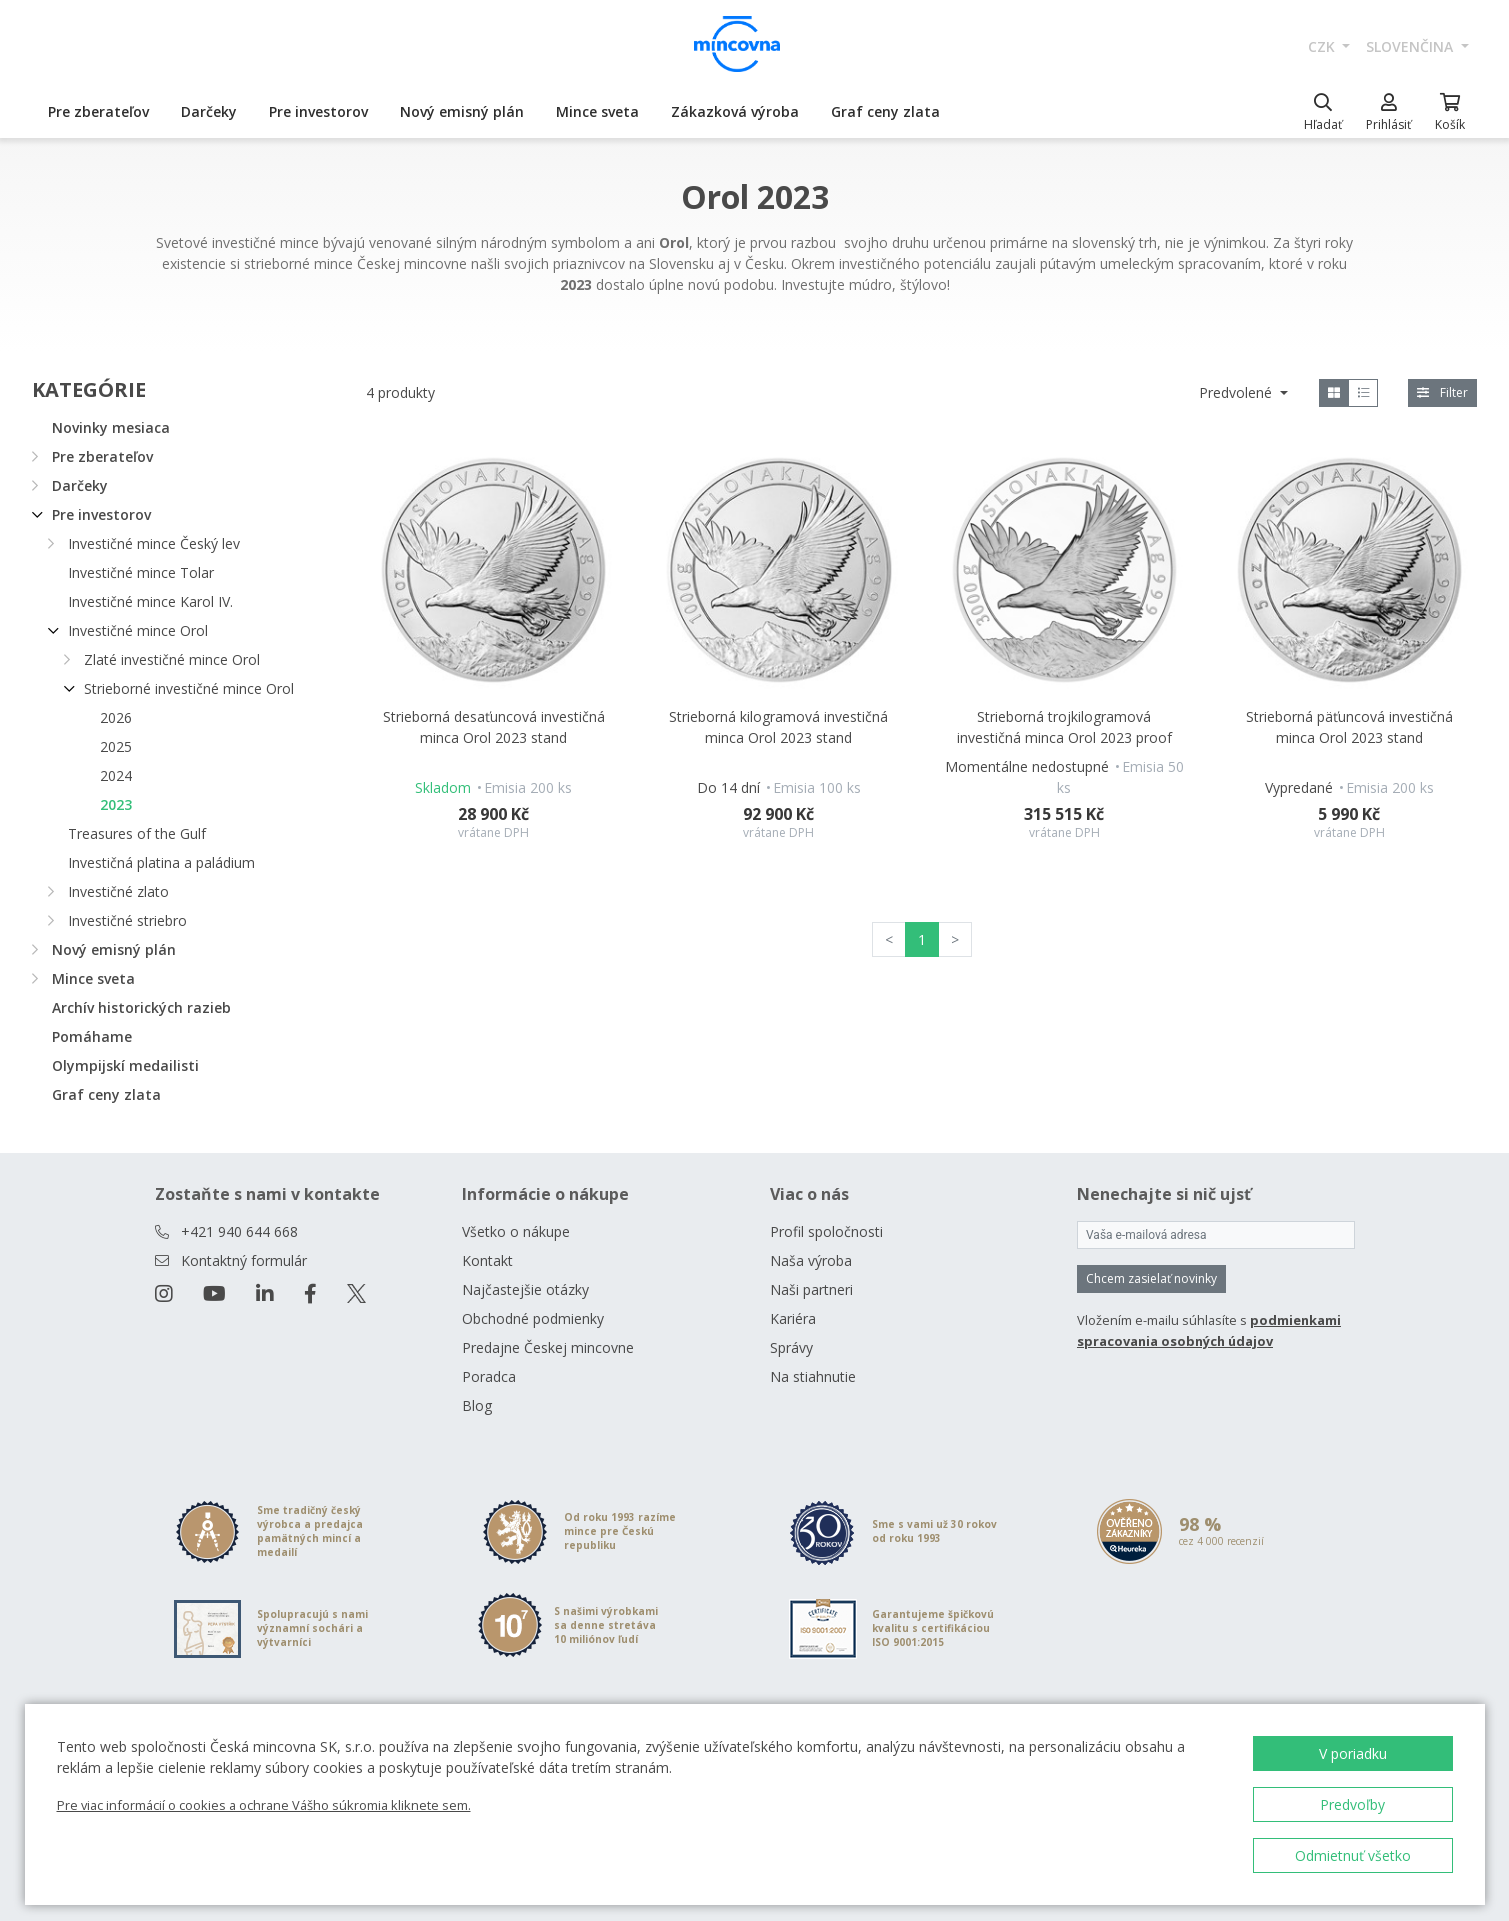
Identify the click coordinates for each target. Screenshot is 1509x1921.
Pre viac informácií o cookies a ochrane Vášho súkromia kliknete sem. (264, 1805)
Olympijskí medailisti (125, 1065)
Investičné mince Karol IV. (150, 601)
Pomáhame (92, 1036)
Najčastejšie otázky (525, 1289)
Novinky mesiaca (111, 427)
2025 (116, 746)
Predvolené (1237, 392)
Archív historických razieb (141, 1007)
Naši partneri (811, 1289)
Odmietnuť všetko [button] (1353, 1855)
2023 (116, 804)
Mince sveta (597, 111)
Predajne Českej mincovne (548, 1347)
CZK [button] (1323, 46)
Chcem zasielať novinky (1151, 1278)
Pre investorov (318, 111)
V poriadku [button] (1353, 1753)
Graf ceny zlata (885, 111)
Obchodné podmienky (533, 1318)
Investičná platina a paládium (161, 862)
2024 (116, 775)
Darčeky (209, 111)
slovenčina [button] (1411, 46)
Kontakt (487, 1260)
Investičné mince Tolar (141, 572)
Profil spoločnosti (826, 1231)
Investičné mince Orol (138, 630)
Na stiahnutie (813, 1376)
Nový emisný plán (462, 111)
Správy (791, 1347)
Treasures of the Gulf (137, 833)
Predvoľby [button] (1352, 1804)
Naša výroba (811, 1260)
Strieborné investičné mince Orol (189, 688)
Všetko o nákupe (516, 1231)
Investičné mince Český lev (154, 543)
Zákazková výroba (735, 111)
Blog (477, 1405)
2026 (116, 717)
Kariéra (793, 1318)
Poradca (489, 1376)
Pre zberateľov (98, 111)
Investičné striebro (127, 920)
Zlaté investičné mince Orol (172, 659)
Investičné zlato (118, 891)
